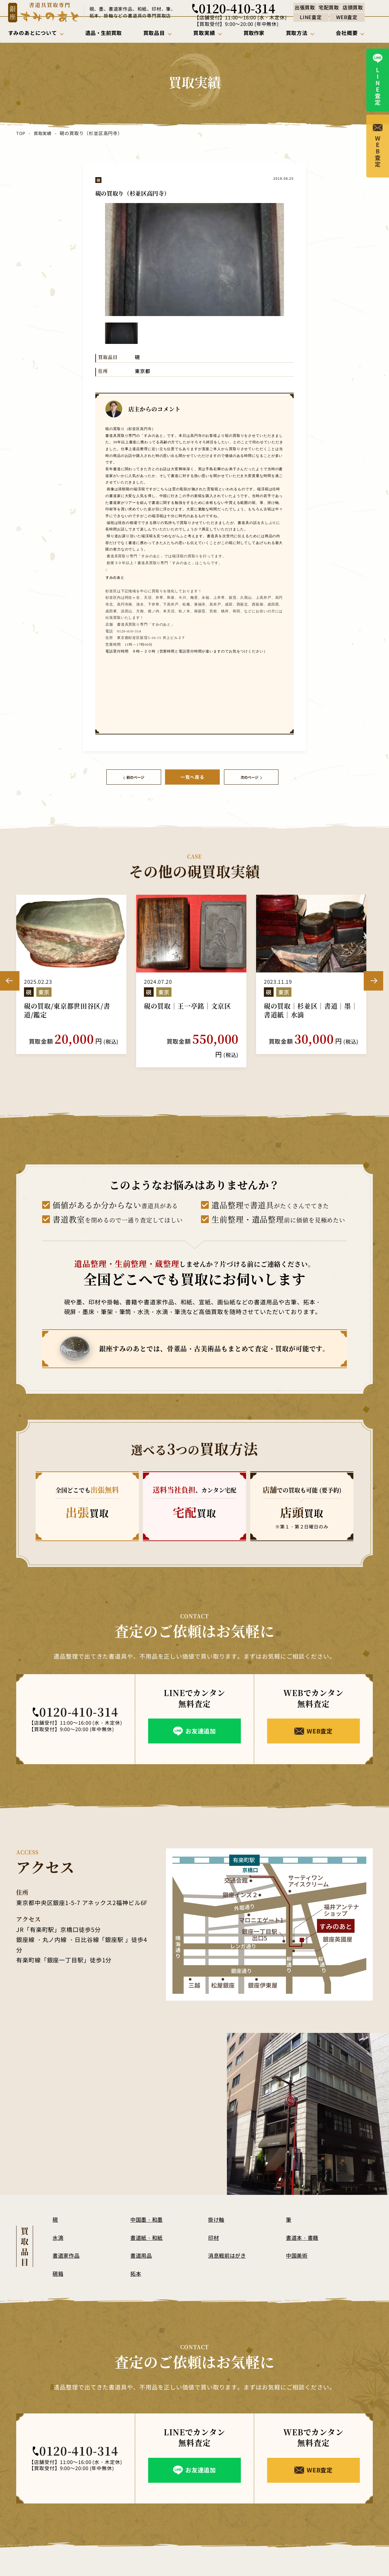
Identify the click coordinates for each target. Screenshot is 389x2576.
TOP (20, 133)
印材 (214, 2222)
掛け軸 (217, 2204)
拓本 (136, 2257)
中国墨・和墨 (147, 2204)
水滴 (58, 2222)
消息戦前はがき (228, 2240)
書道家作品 (67, 2240)
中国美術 (297, 2240)
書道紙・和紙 (147, 2222)
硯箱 (58, 2257)
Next (373, 972)
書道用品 (142, 2240)
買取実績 (42, 133)
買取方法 (290, 2569)
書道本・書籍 (303, 2222)
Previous (9, 972)
